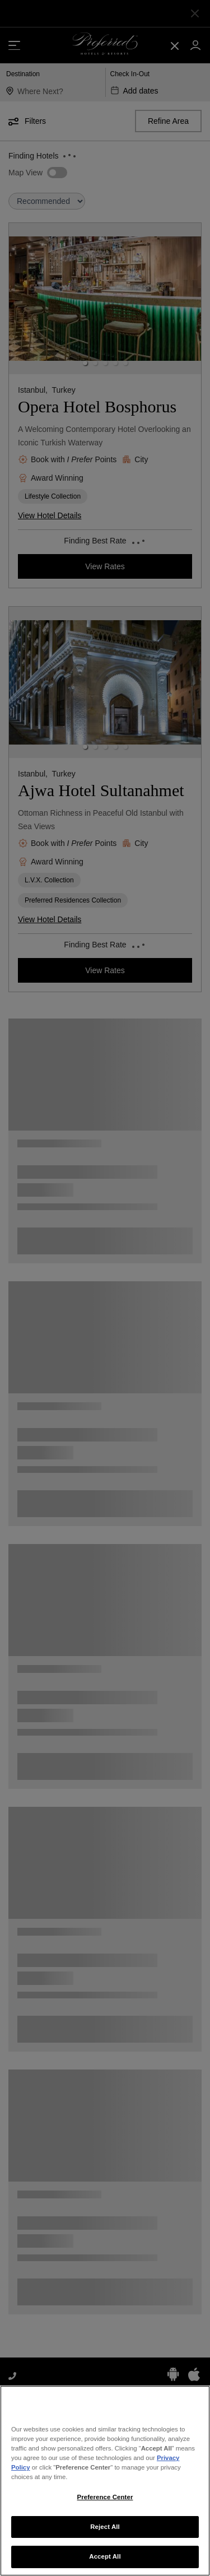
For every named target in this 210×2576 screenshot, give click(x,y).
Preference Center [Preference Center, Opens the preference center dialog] (105, 2501)
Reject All (105, 2531)
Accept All (104, 2561)
